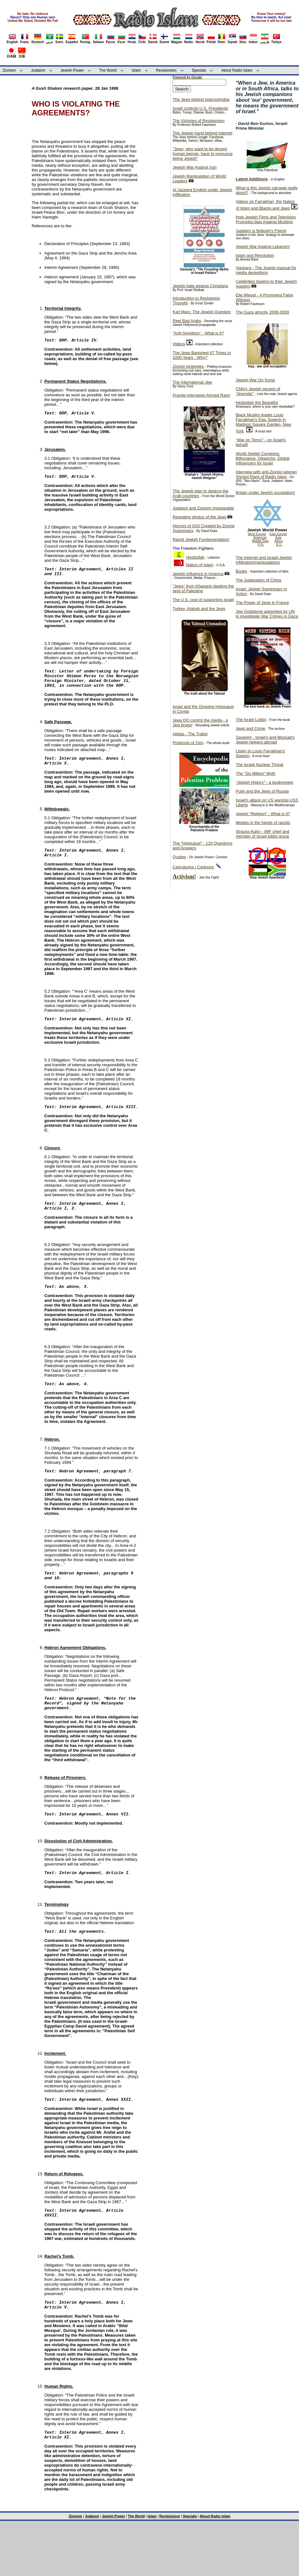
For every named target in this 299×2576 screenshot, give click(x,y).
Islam (136, 70)
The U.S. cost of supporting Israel (203, 599)
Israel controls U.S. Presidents (200, 108)
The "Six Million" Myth (256, 773)
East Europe (278, 534)
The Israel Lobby (251, 719)
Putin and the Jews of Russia (262, 791)
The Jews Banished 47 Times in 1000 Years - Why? (202, 355)
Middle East (260, 541)
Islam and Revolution (255, 255)
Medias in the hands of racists (263, 822)
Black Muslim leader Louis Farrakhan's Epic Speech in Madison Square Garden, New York (263, 422)
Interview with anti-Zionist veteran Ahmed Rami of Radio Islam (266, 474)
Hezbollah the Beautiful (257, 402)
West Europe (257, 534)
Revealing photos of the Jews (199, 517)
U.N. (261, 544)
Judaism (38, 70)
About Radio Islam (236, 70)
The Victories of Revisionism (199, 120)
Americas (260, 537)
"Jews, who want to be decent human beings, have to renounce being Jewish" (202, 153)
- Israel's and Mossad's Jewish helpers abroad (265, 739)
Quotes (179, 856)
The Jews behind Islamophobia (201, 99)
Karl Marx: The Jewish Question (202, 311)
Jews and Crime (250, 728)
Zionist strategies (188, 366)
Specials (199, 70)
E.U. (279, 544)
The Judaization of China (258, 580)
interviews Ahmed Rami (201, 395)
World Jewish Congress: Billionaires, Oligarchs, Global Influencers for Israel (262, 458)
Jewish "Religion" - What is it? (263, 813)
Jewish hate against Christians (200, 285)
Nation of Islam (199, 564)
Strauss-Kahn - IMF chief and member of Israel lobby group (262, 834)
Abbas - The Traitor (190, 733)
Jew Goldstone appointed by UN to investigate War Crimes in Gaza (267, 614)
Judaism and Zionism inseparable (203, 508)
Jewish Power (72, 70)
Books (241, 571)
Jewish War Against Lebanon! (263, 246)
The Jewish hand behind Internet (202, 133)
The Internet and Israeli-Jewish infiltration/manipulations (264, 560)
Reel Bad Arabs (187, 320)
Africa (279, 541)
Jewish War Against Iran (195, 167)
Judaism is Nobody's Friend (261, 230)
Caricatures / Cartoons (193, 867)
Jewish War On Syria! (255, 380)
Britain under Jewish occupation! (265, 492)
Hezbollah (195, 557)
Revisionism (166, 70)
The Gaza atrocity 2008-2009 (262, 312)
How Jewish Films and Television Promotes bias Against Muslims (266, 219)
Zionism (9, 70)
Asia (278, 537)
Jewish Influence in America (198, 573)
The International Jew (192, 382)
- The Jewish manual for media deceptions (266, 270)
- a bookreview (264, 782)
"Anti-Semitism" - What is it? (198, 333)
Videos (179, 343)
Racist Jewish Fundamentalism (201, 539)
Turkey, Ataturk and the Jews (199, 608)
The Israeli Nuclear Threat (259, 764)
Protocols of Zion (188, 742)
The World (108, 70)
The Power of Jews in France (262, 602)
